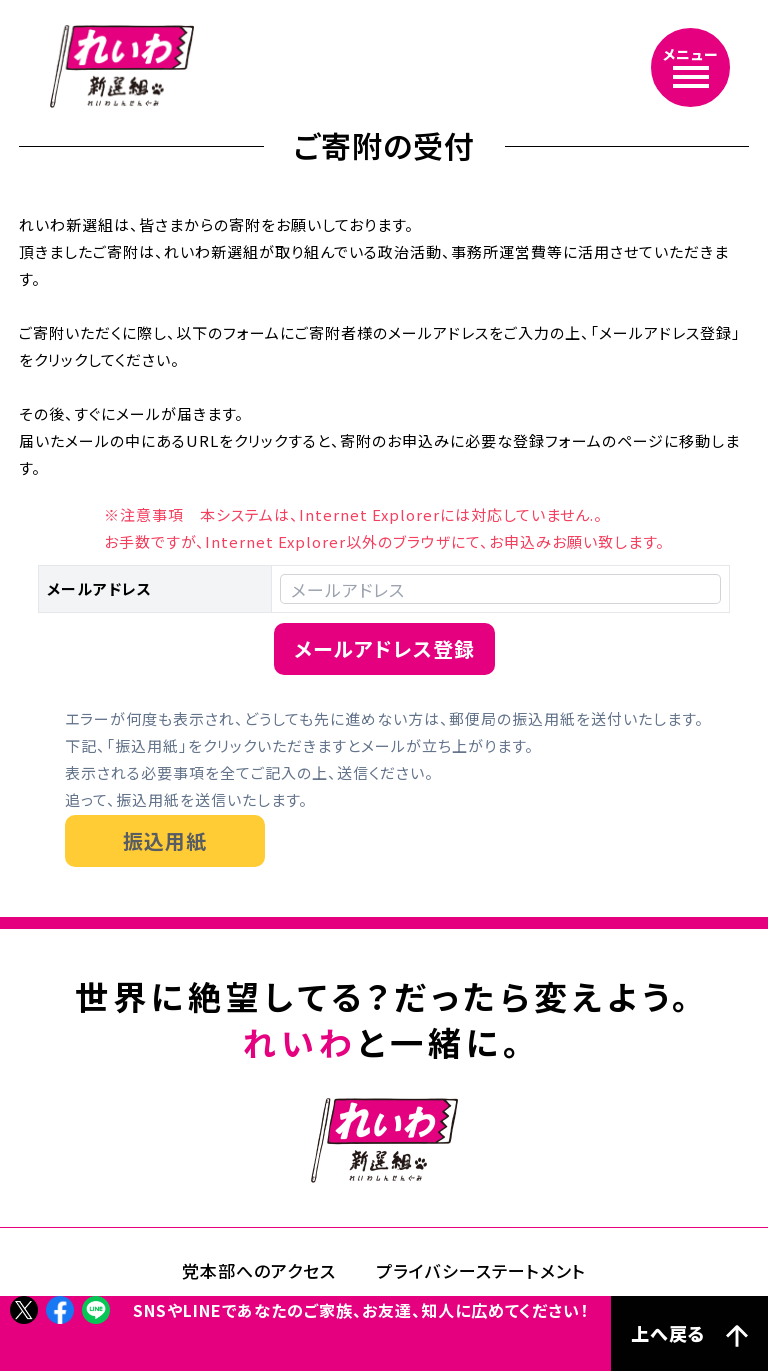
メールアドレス (99, 588)
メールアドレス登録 (384, 648)
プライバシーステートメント (481, 1270)
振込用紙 (165, 840)
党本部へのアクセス (259, 1270)
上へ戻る (689, 1333)
